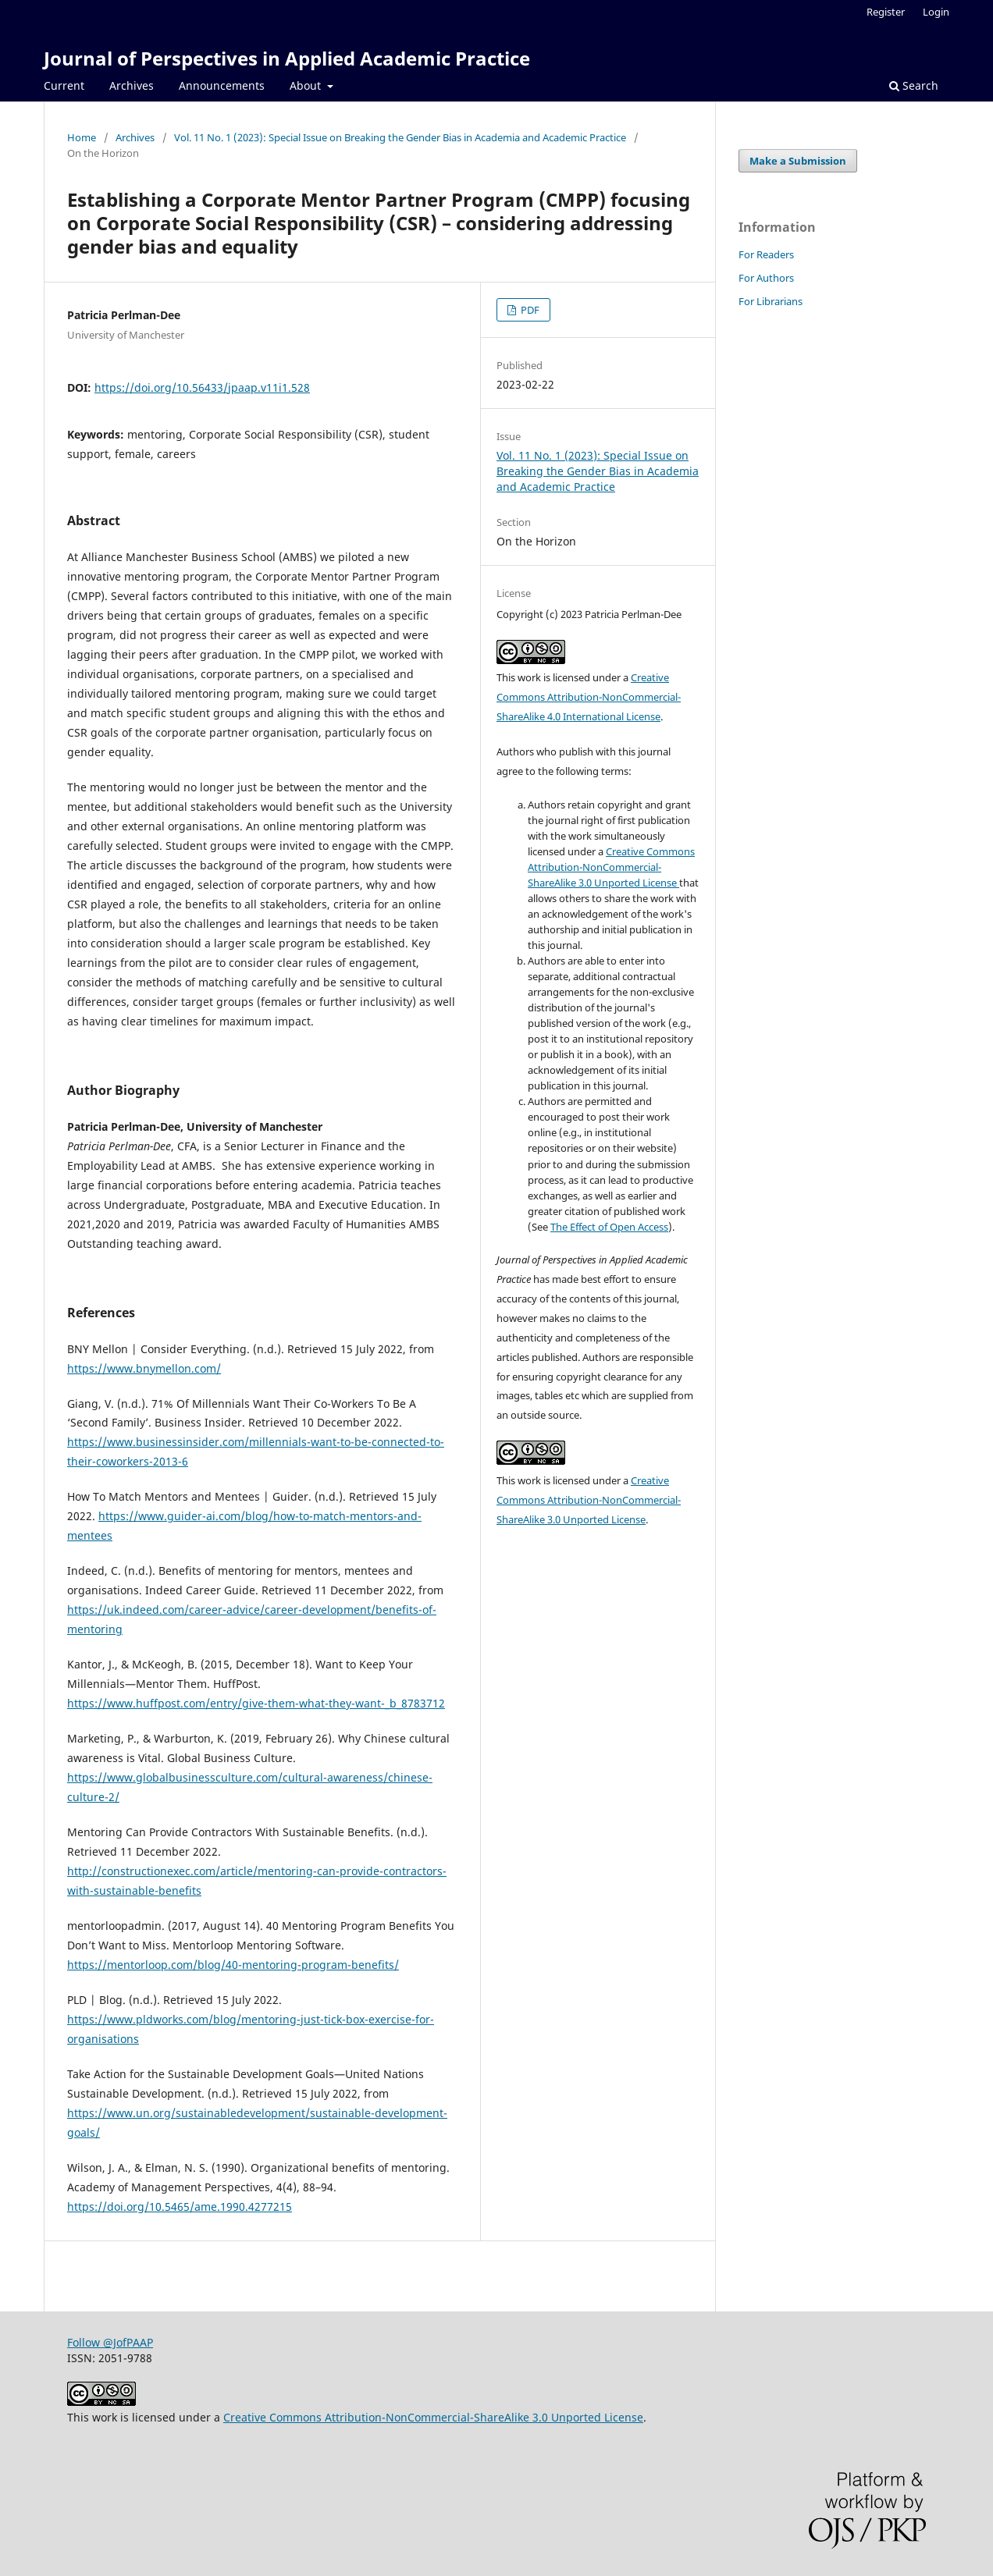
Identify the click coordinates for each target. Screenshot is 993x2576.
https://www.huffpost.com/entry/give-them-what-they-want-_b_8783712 (256, 1703)
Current (64, 85)
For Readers (766, 254)
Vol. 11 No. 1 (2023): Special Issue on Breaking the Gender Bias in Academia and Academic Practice (400, 137)
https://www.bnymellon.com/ (144, 1368)
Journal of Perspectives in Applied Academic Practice (287, 58)
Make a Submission (797, 161)
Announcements (222, 85)
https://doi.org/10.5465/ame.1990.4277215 (179, 2206)
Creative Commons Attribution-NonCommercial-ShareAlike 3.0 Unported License (611, 867)
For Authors (766, 278)
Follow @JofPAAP (110, 2342)
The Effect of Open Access (609, 1227)
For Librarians (771, 301)
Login (936, 12)
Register (886, 12)
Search (913, 85)
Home (81, 137)
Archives (131, 85)
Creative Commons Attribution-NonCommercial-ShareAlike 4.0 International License (588, 696)
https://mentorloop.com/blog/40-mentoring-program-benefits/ (233, 1964)
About (307, 85)
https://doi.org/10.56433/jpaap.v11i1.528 (202, 387)
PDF (528, 310)
